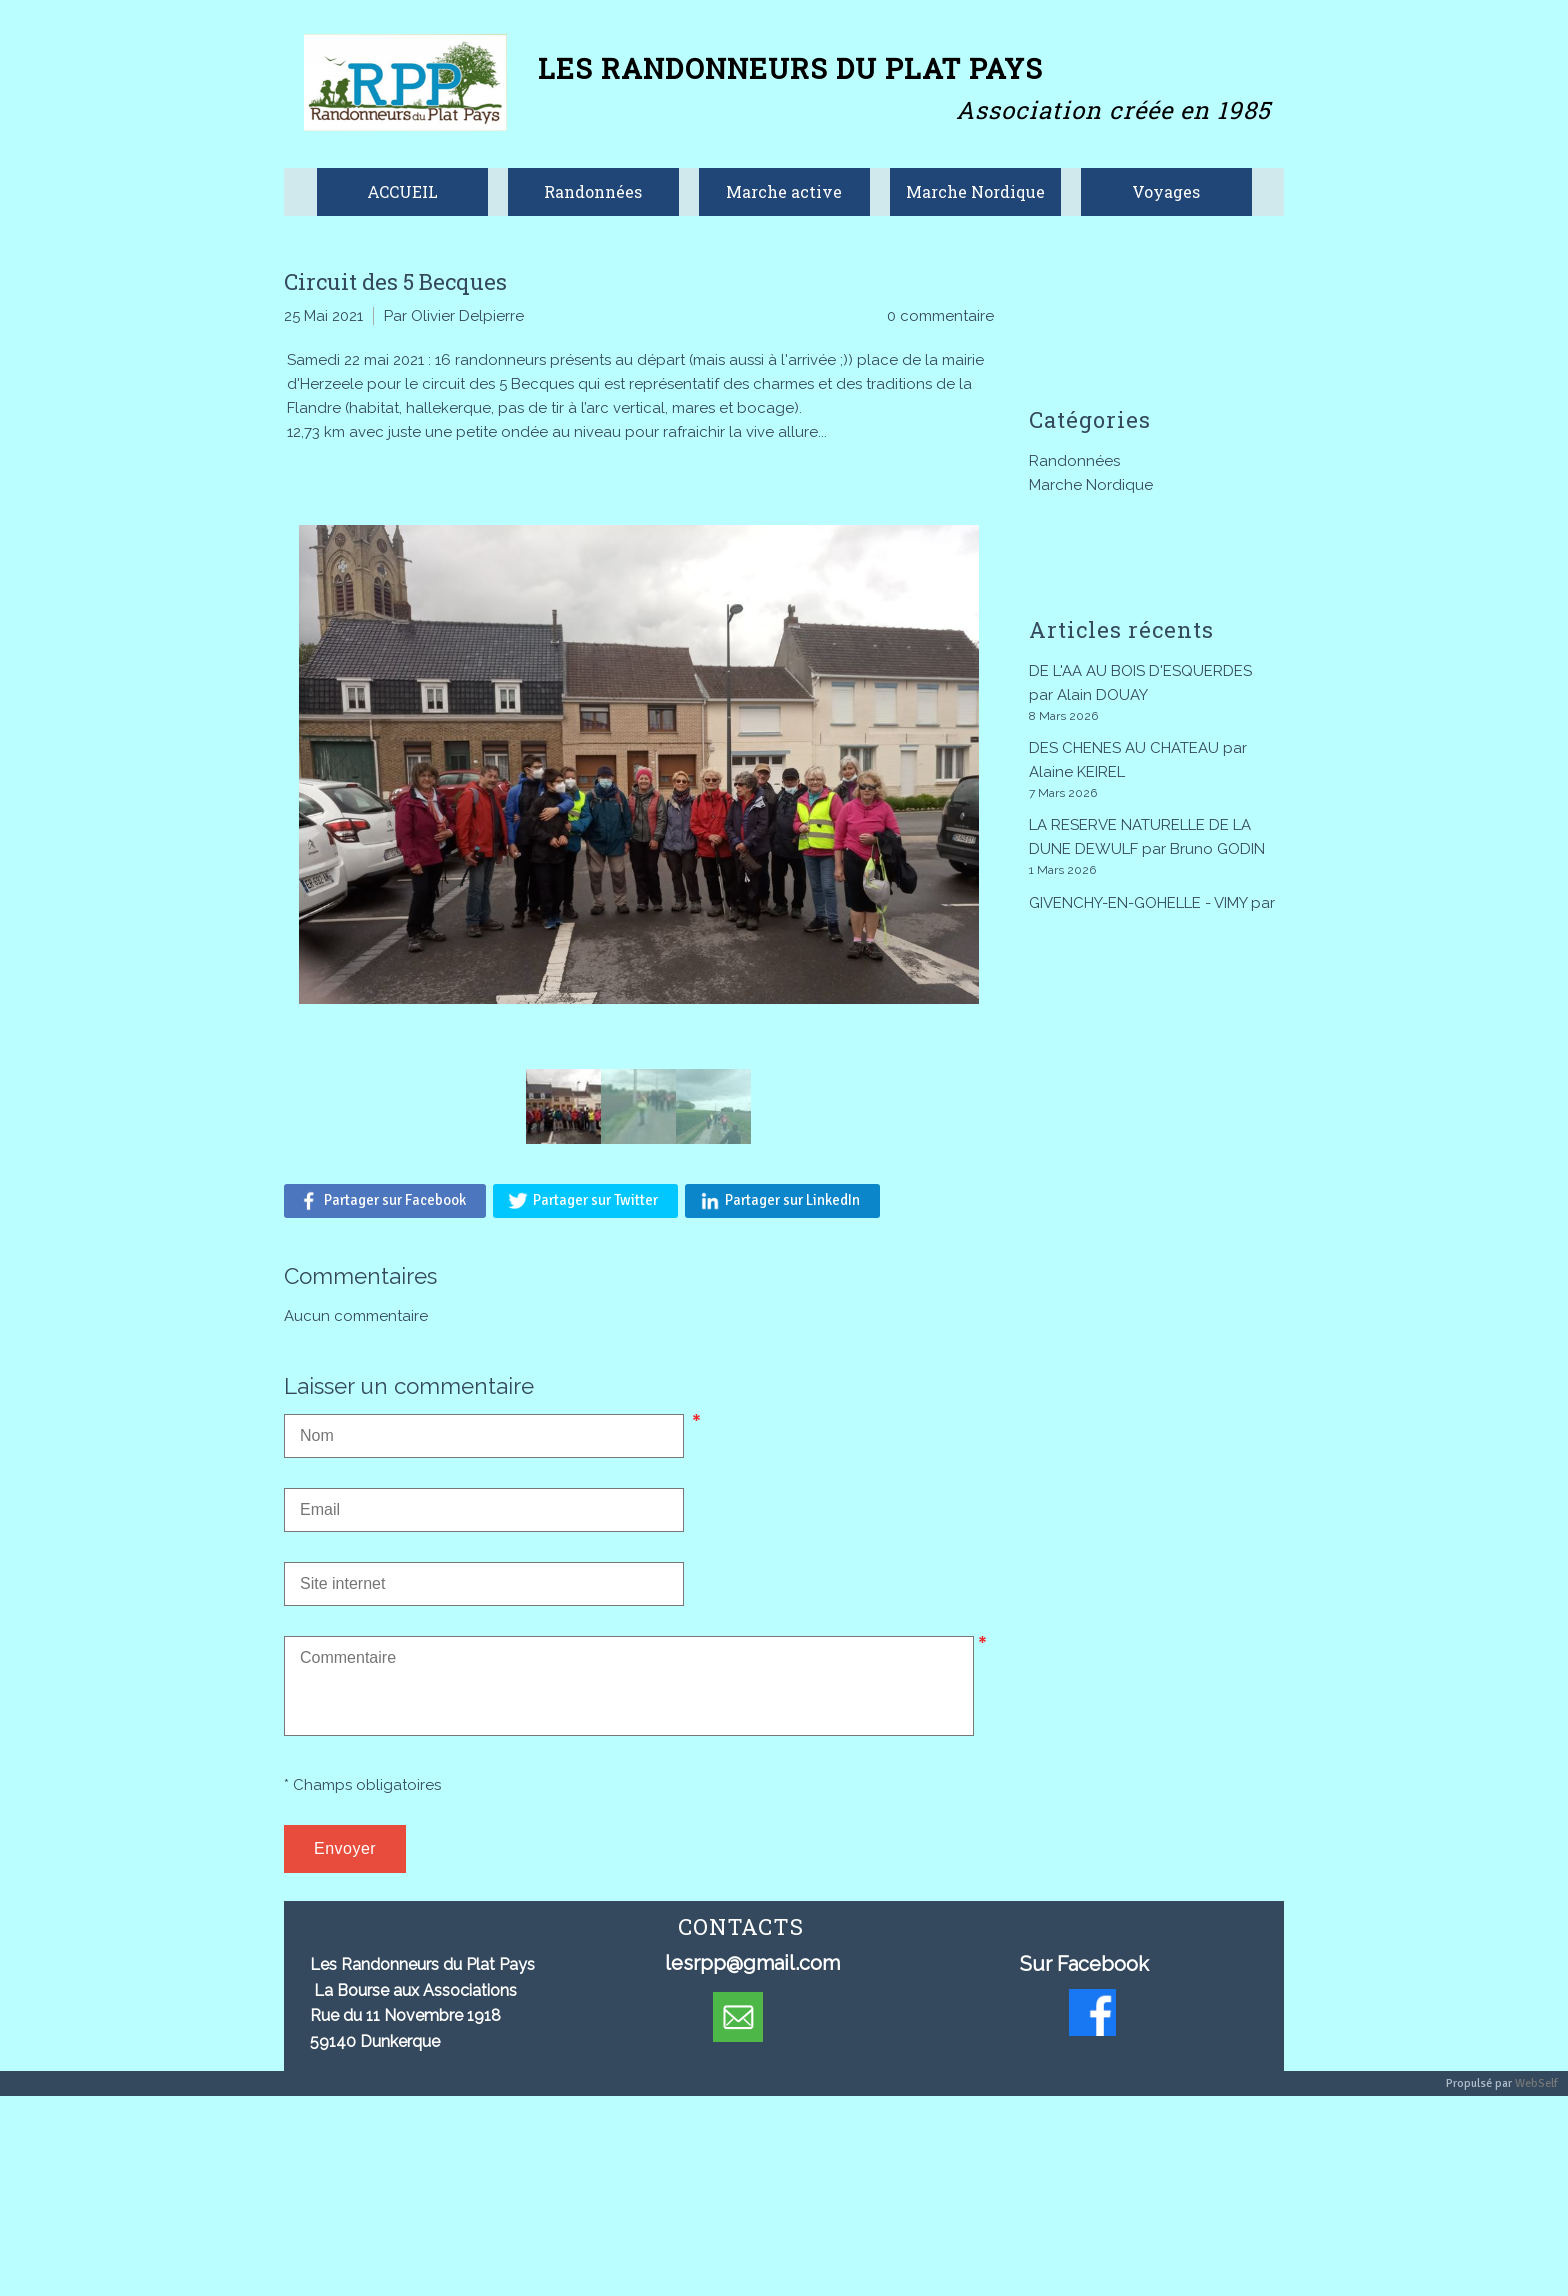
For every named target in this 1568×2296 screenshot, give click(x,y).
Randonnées (1074, 461)
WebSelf (1536, 2083)
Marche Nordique (1091, 485)
